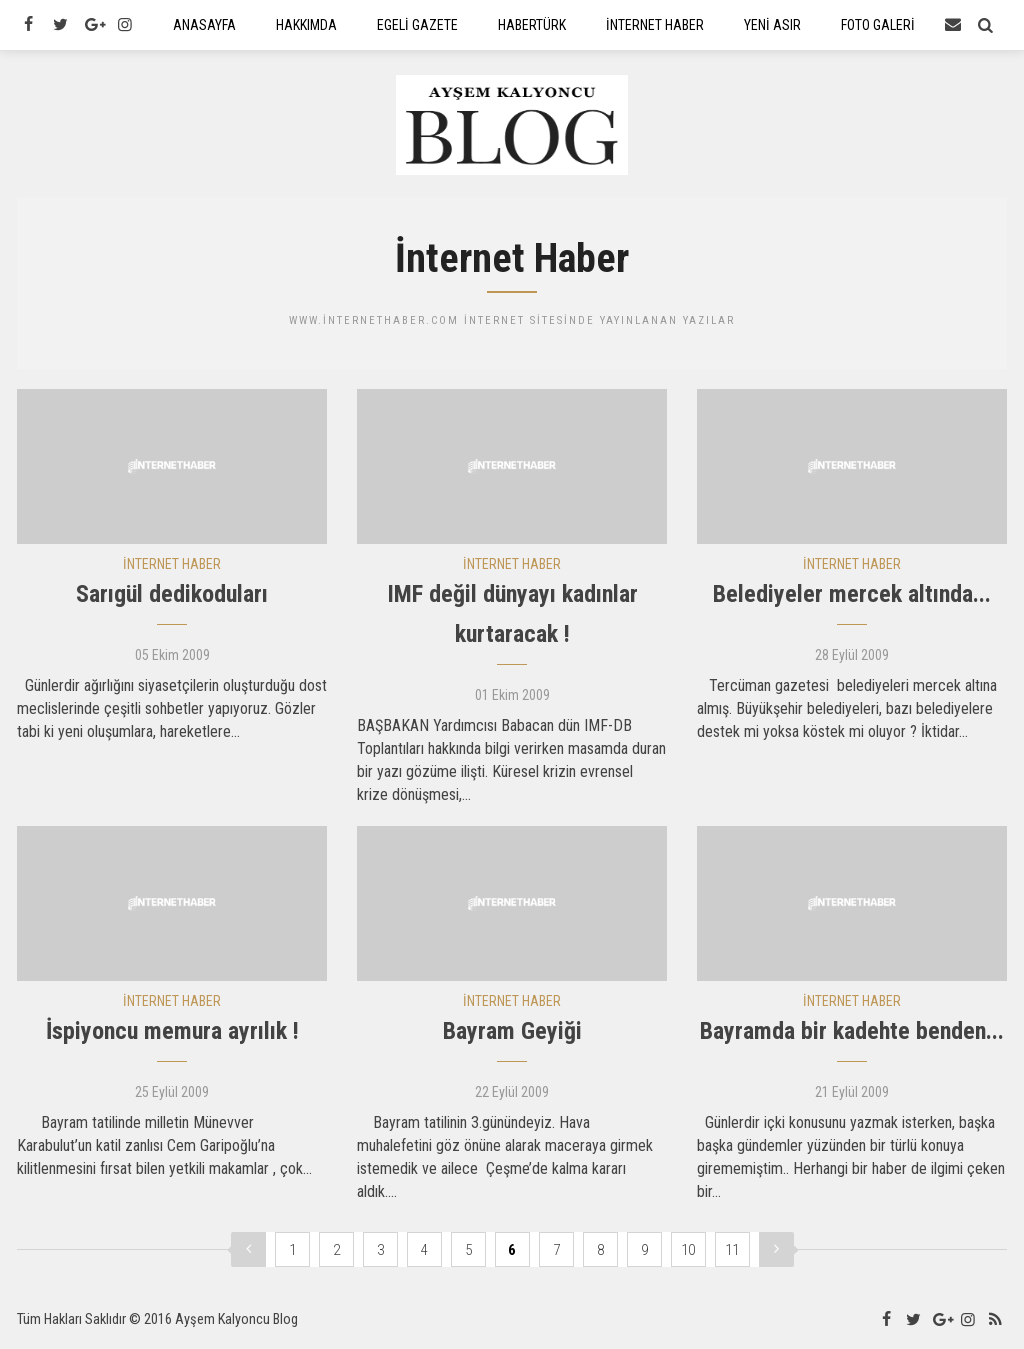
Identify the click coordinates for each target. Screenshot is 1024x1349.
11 (732, 1254)
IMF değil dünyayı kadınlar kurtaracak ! (512, 619)
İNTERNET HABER (172, 569)
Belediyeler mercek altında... (852, 599)
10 (688, 1254)
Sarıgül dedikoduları (172, 599)
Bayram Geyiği (512, 1036)
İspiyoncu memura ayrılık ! (172, 1036)
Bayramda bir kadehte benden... (852, 1036)
